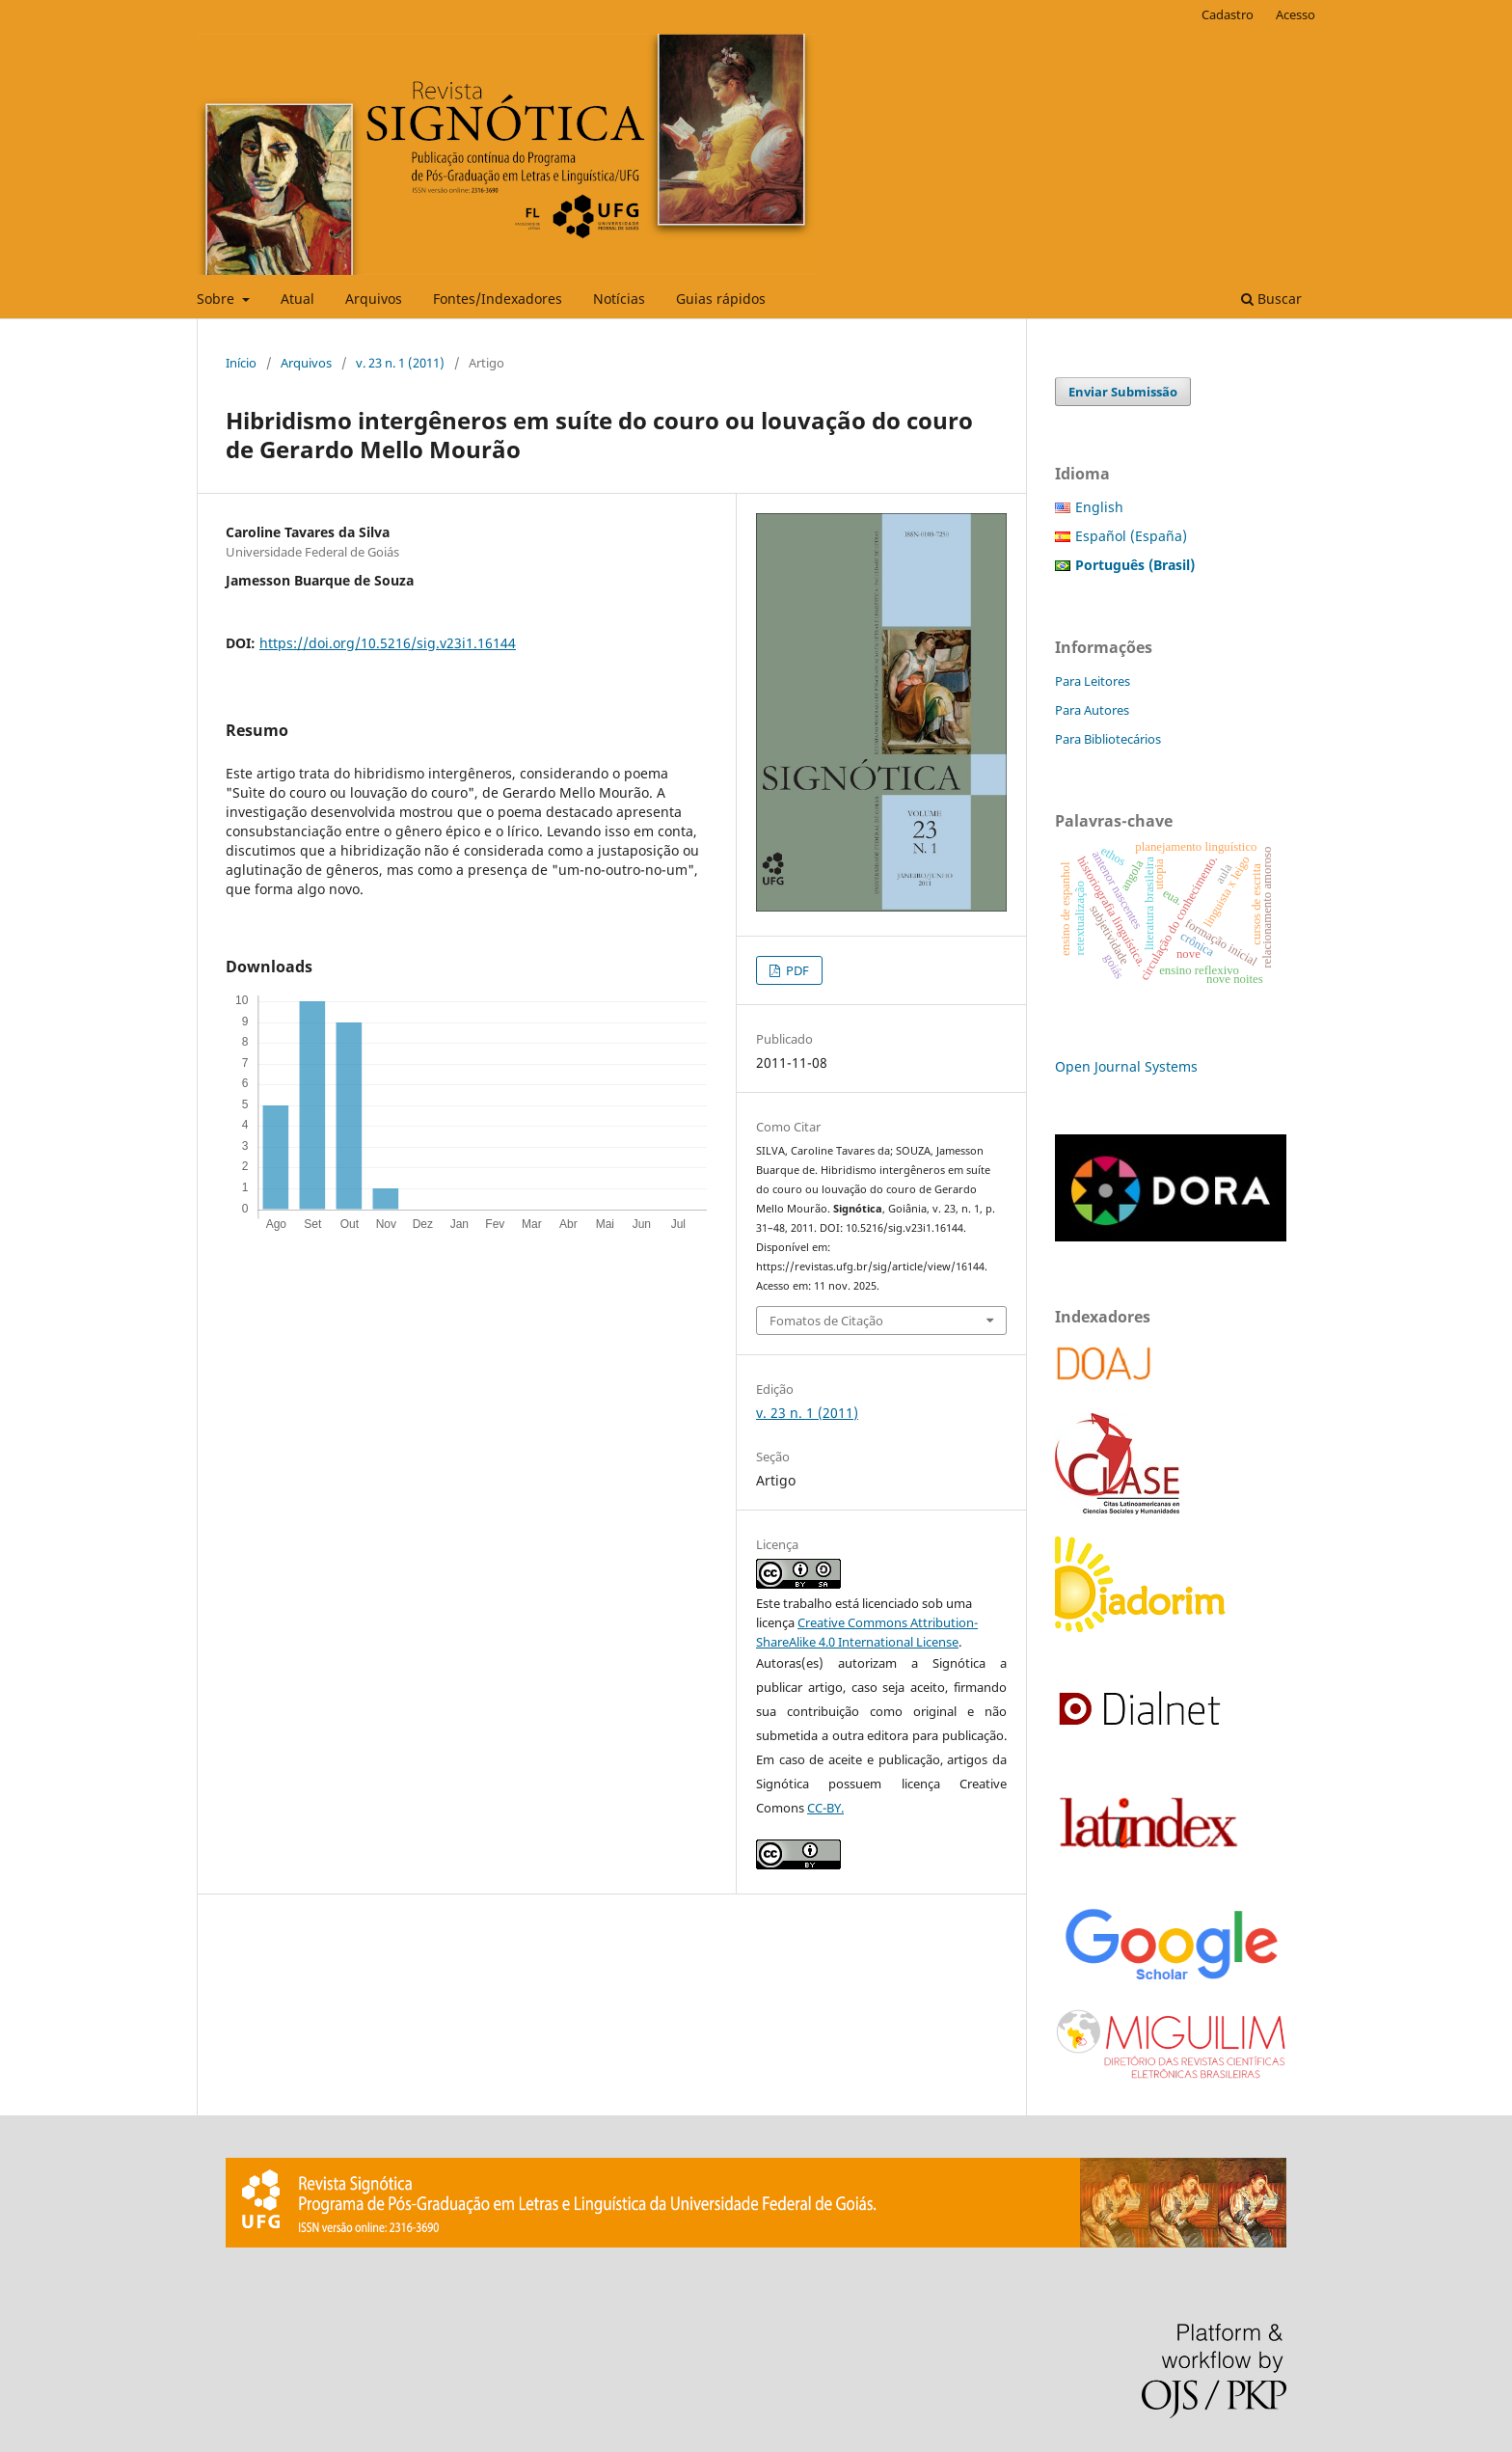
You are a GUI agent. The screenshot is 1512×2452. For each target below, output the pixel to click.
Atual (297, 298)
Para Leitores (1092, 681)
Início (241, 362)
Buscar (1271, 298)
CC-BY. (825, 1807)
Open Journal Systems (1126, 1066)
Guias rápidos (721, 298)
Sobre (217, 298)
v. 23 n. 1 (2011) (400, 362)
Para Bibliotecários (1108, 739)
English (1099, 507)
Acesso (1295, 14)
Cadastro (1228, 14)
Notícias (619, 298)
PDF (796, 970)
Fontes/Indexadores (497, 298)
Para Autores (1092, 710)
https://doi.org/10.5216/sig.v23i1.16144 (387, 643)
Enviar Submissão (1122, 391)
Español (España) (1131, 536)
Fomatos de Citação (826, 1320)
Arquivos (373, 298)
